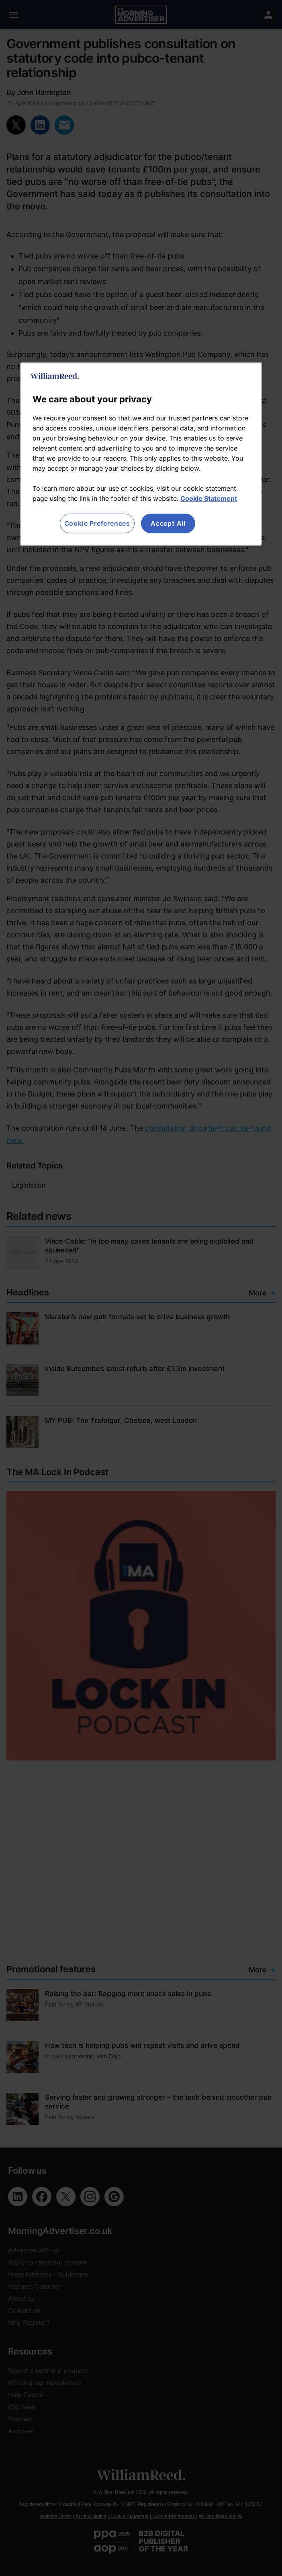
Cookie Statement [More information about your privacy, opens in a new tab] (208, 498)
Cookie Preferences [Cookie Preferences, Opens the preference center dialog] (97, 523)
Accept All (168, 523)
